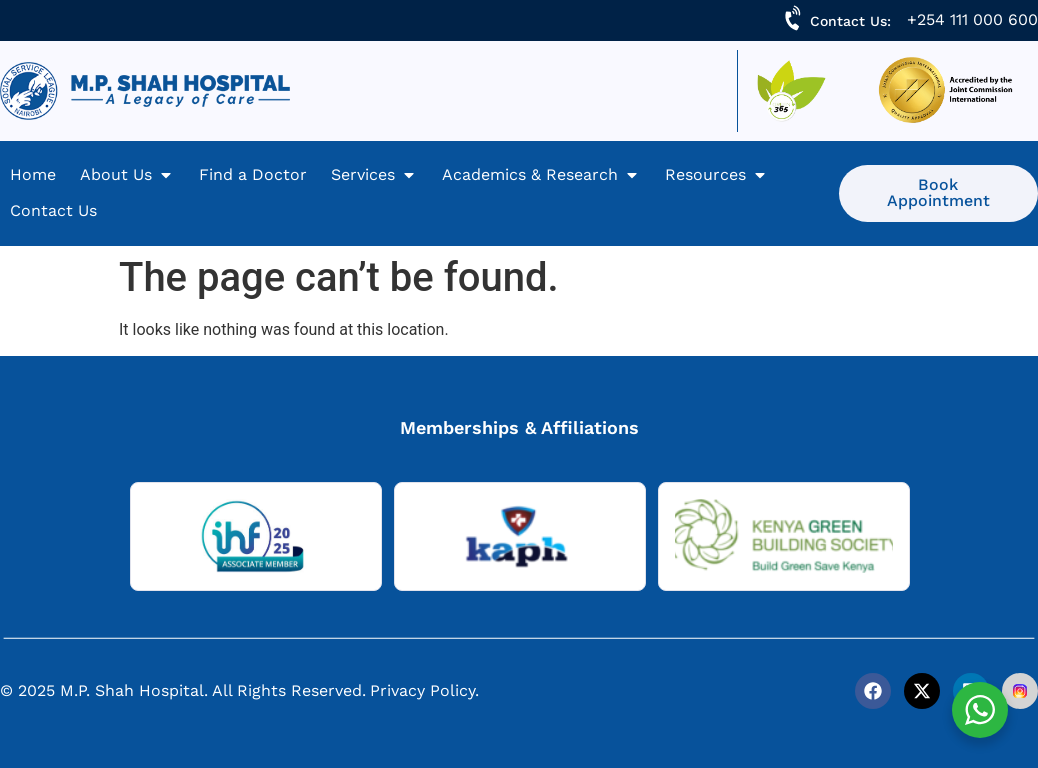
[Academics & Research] (541, 175)
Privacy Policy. (424, 690)
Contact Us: (850, 21)
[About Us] (127, 175)
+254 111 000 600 (972, 19)
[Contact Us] (53, 211)
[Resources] (717, 175)
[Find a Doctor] (253, 175)
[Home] (33, 175)
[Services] (374, 175)
